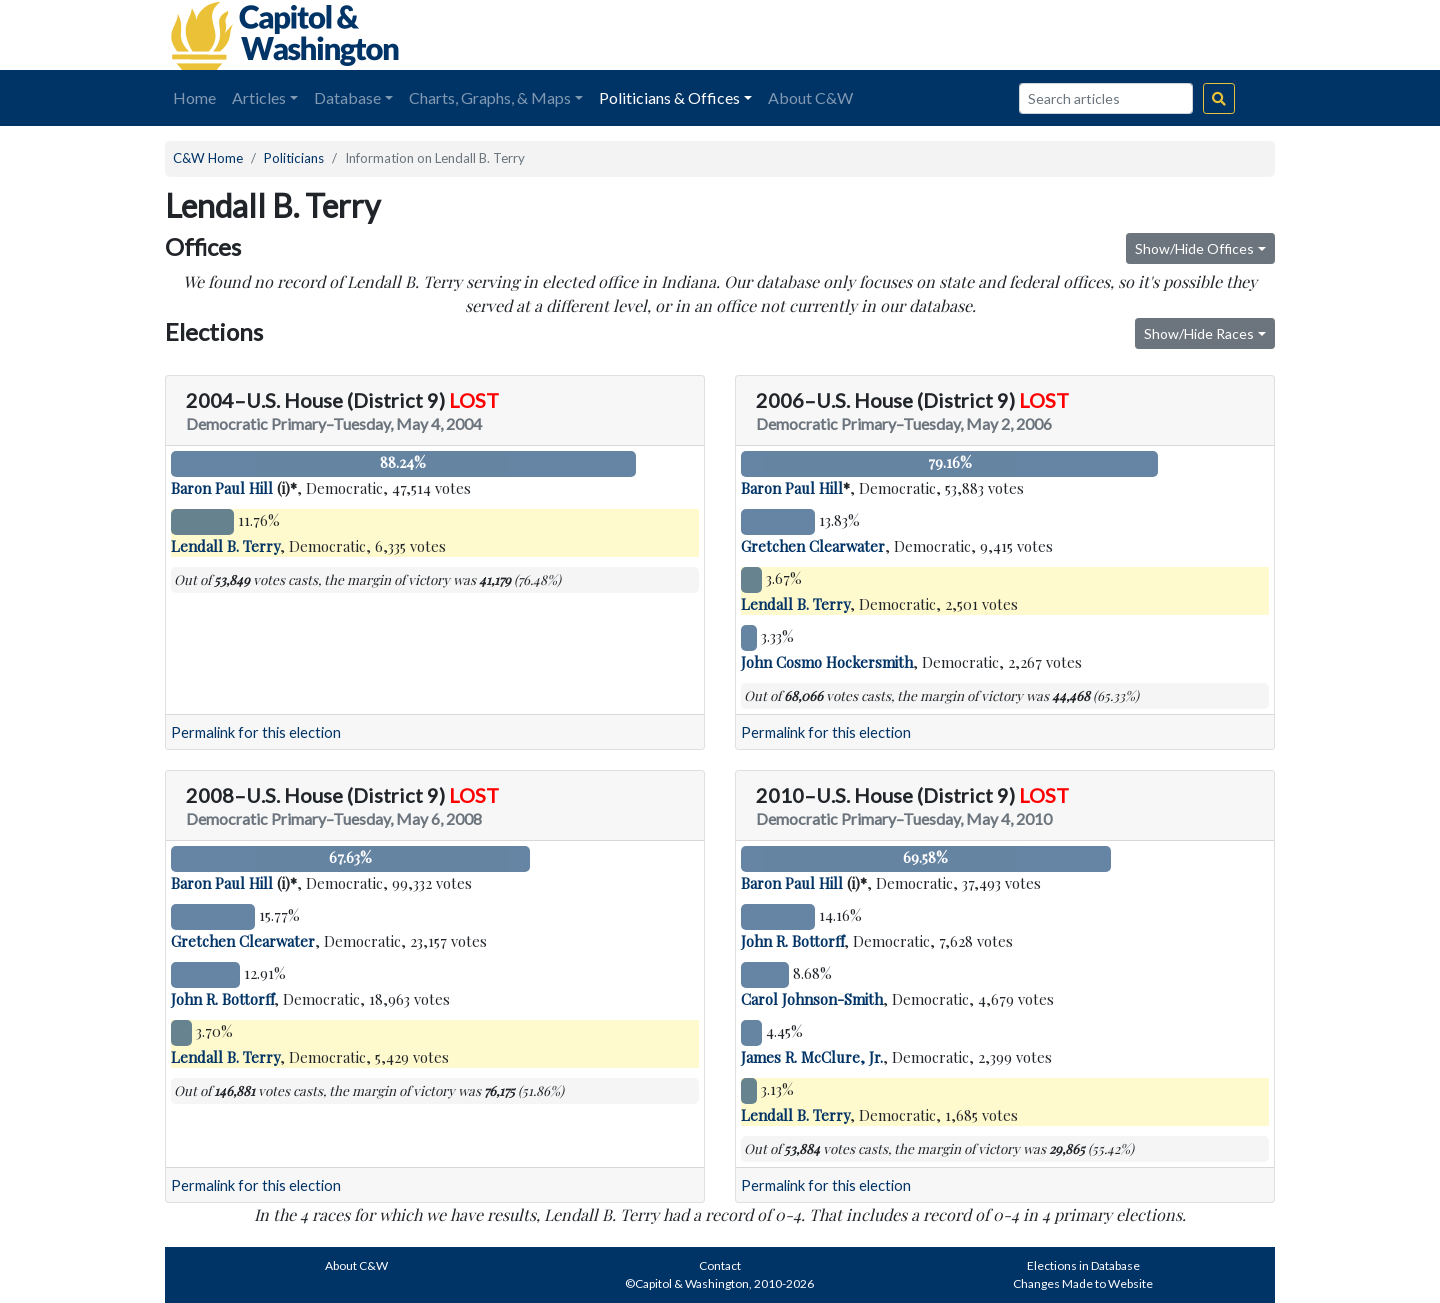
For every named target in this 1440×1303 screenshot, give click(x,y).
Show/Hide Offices (1194, 248)
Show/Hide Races (1199, 333)
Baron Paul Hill (222, 488)
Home (194, 97)
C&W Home (208, 158)
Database (347, 97)
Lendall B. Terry (225, 546)
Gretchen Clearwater (813, 546)
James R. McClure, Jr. (812, 1057)
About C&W (810, 97)
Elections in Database (1083, 1265)
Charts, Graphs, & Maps (490, 97)
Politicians (294, 158)
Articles (259, 97)
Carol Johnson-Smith (812, 999)
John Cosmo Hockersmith (827, 662)
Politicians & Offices (669, 97)
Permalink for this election (256, 732)
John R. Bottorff (222, 999)
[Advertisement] (1051, 35)
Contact (720, 1265)
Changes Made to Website (1083, 1283)
